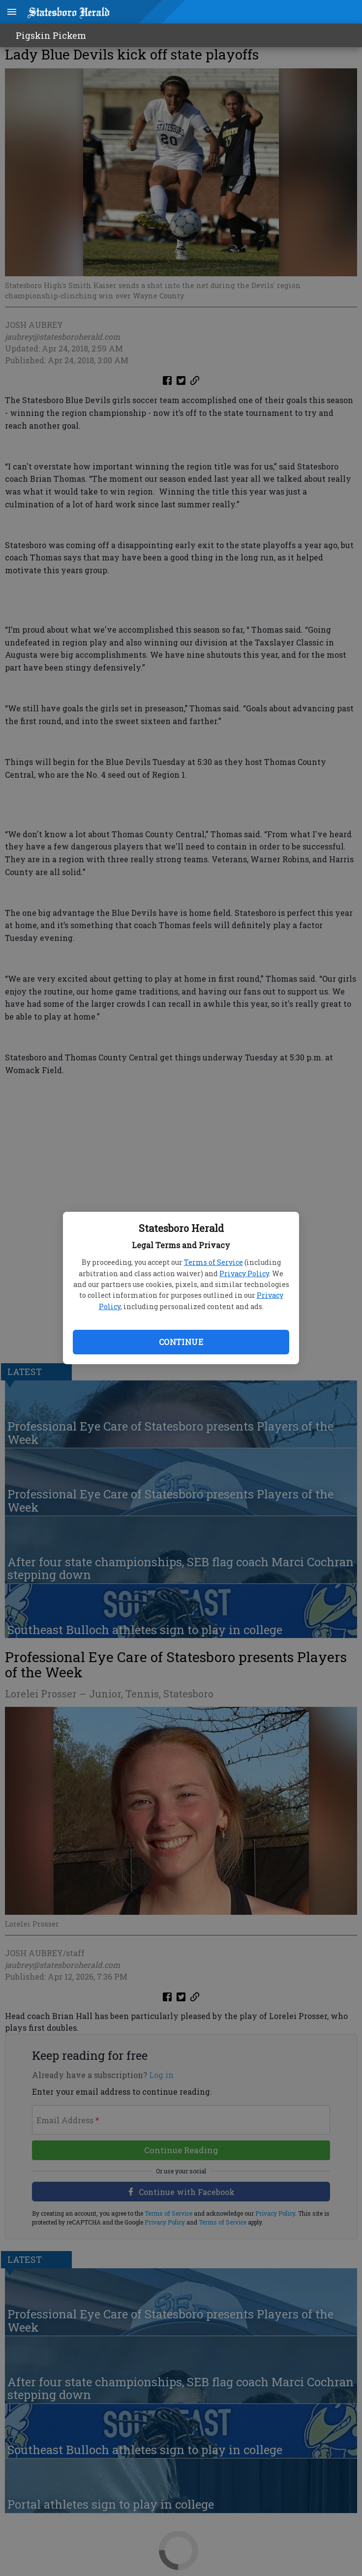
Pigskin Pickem (51, 35)
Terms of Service (213, 1262)
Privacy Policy (244, 1273)
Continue (181, 1342)
